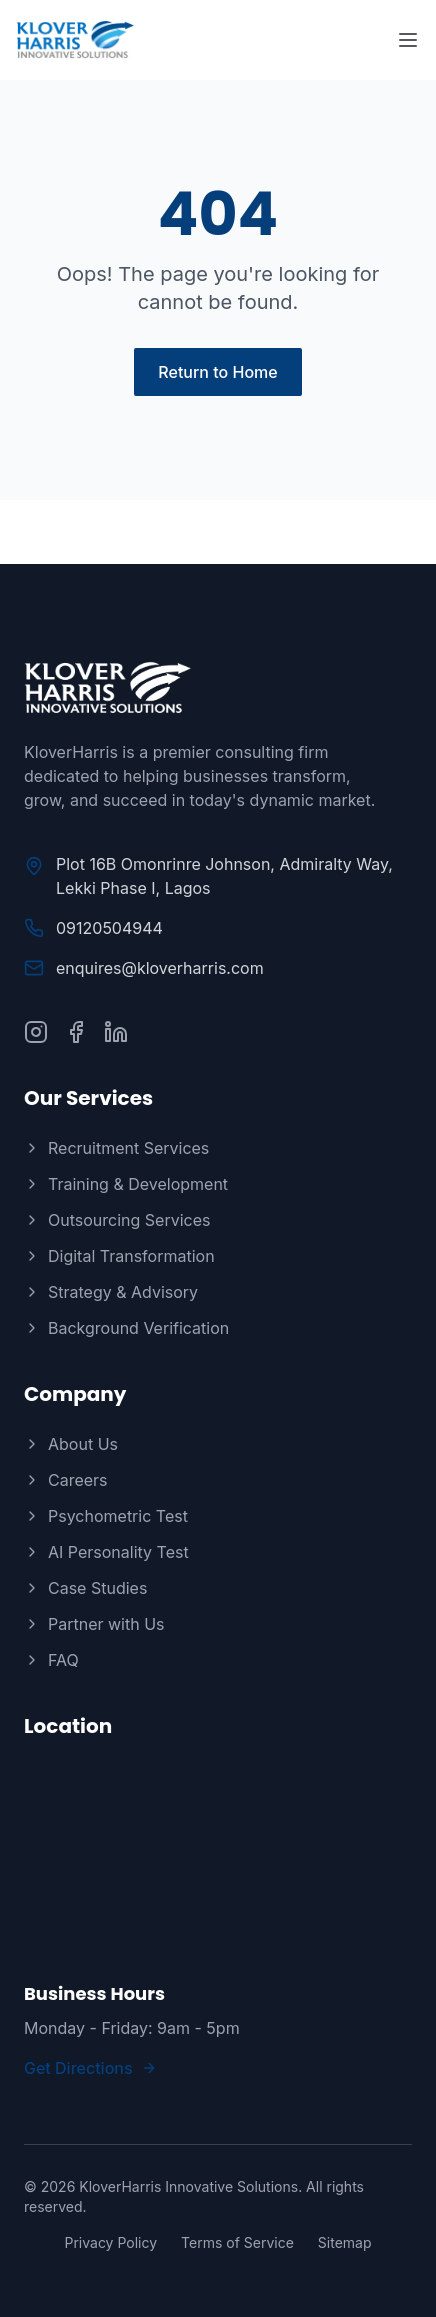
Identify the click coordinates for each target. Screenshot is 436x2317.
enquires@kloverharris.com (160, 968)
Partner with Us (94, 1624)
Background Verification (126, 1328)
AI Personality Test (106, 1552)
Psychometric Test (106, 1516)
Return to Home (217, 372)
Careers (66, 1480)
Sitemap (345, 2242)
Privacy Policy (110, 2242)
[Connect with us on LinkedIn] (116, 1032)
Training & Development (126, 1184)
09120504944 (109, 928)
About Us (71, 1444)
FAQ (51, 1660)
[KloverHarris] (218, 688)
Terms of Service (237, 2242)
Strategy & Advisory (111, 1292)
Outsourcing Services (117, 1220)
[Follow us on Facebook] (76, 1032)
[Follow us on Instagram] (36, 1032)
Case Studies (85, 1588)
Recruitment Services (116, 1148)
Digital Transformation (119, 1256)
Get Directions (90, 2068)
